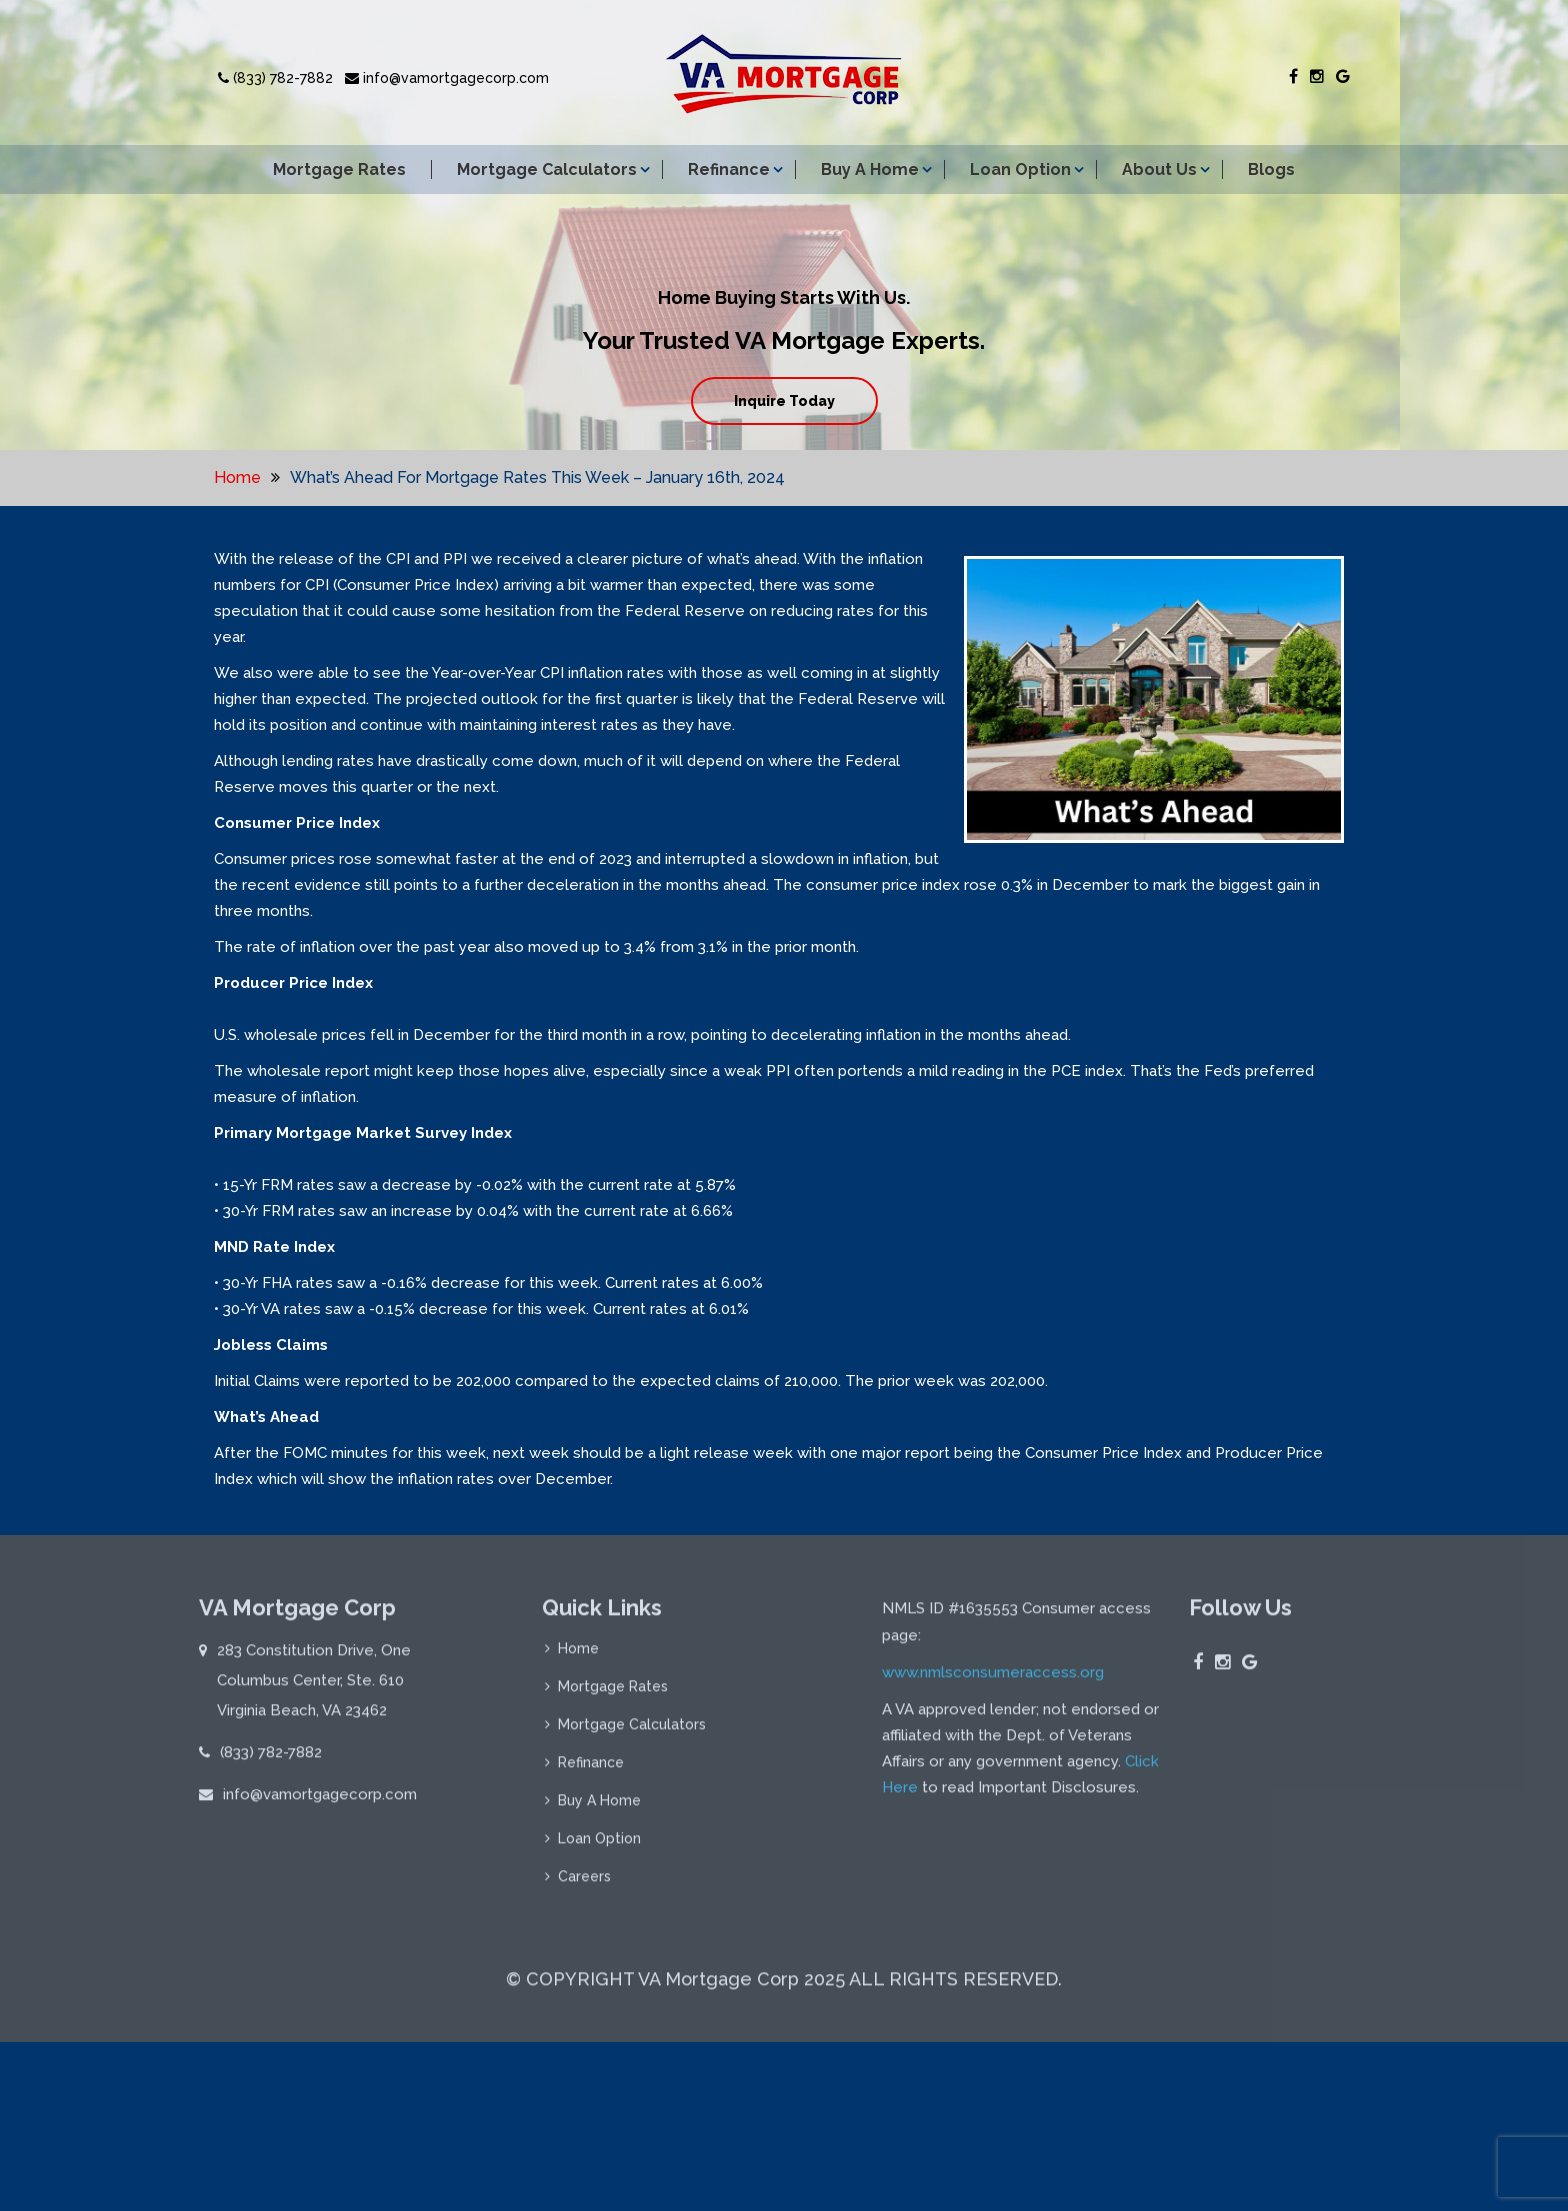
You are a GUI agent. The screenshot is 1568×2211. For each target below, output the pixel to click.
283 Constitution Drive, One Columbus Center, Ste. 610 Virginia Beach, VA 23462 (314, 1689)
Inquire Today (784, 401)
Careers (584, 1885)
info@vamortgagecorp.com (447, 78)
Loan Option (1020, 169)
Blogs (1271, 169)
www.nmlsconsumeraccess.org (993, 1681)
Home (237, 477)
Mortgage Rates (339, 169)
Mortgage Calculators (547, 169)
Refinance (729, 169)
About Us (1159, 169)
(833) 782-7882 (275, 78)
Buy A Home (870, 169)
